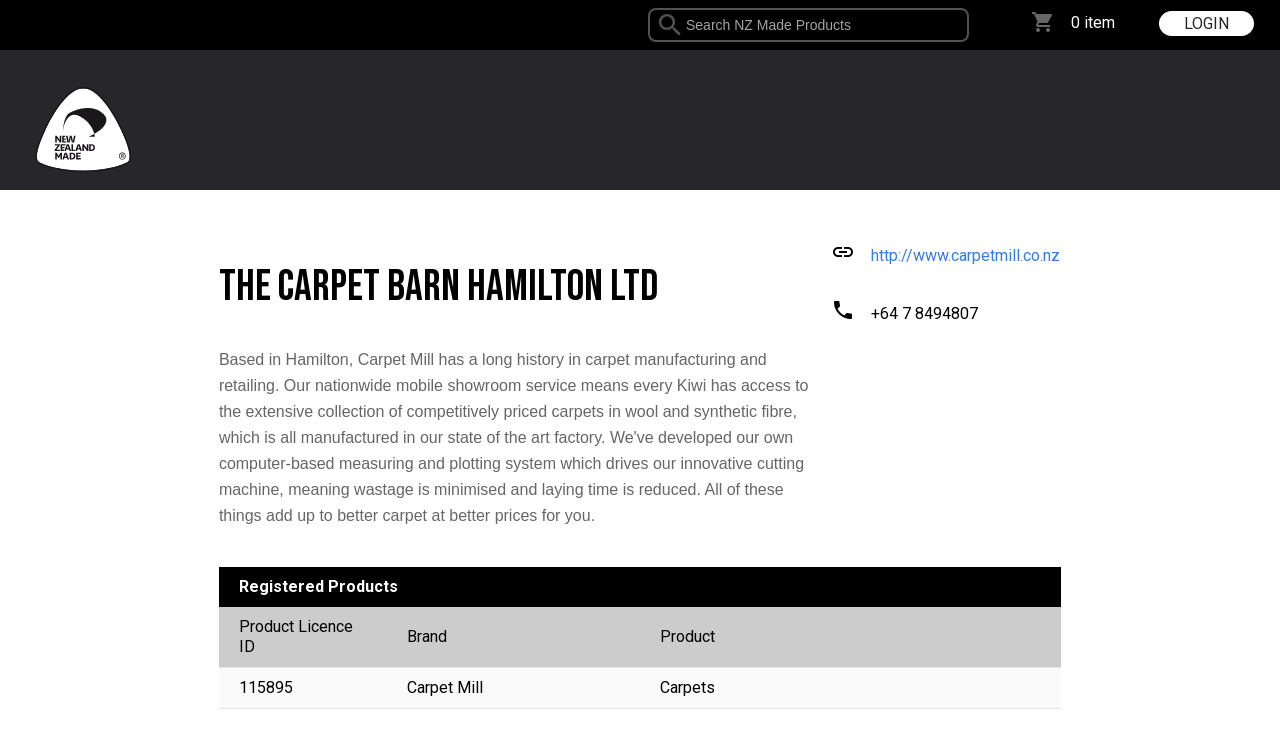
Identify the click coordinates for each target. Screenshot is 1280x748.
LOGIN (1206, 23)
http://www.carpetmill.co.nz (965, 255)
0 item (1093, 22)
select (961, 25)
